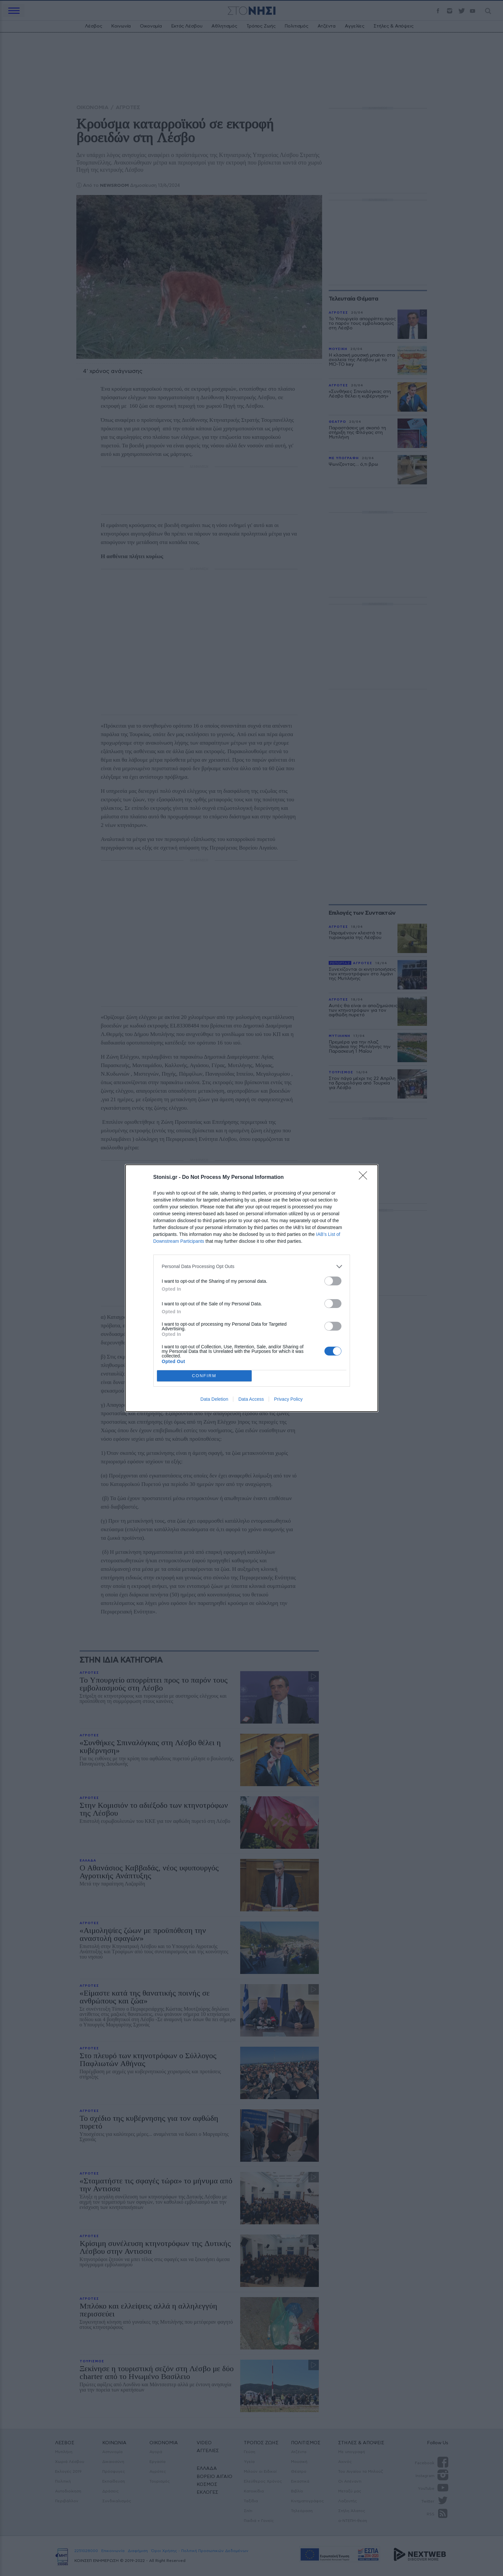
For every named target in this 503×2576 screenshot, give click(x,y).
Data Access (251, 1399)
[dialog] (252, 1288)
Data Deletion (214, 1399)
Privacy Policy (288, 1399)
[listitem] (251, 1266)
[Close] (365, 1177)
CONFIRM (204, 1375)
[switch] (332, 1281)
